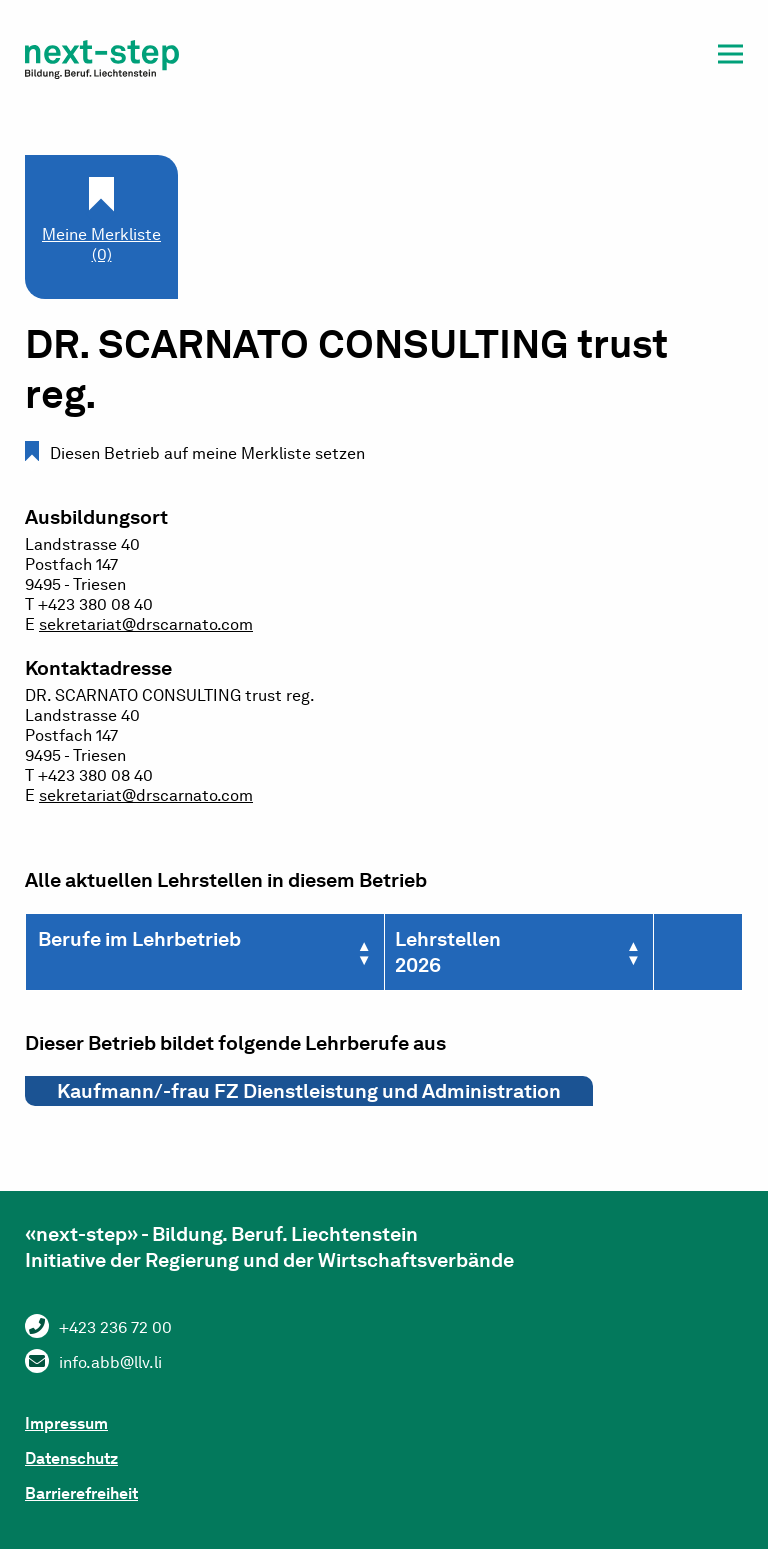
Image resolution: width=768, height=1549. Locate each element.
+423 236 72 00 (115, 1327)
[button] (730, 57)
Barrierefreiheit (81, 1493)
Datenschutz (71, 1458)
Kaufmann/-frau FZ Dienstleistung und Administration (309, 1091)
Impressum (66, 1423)
